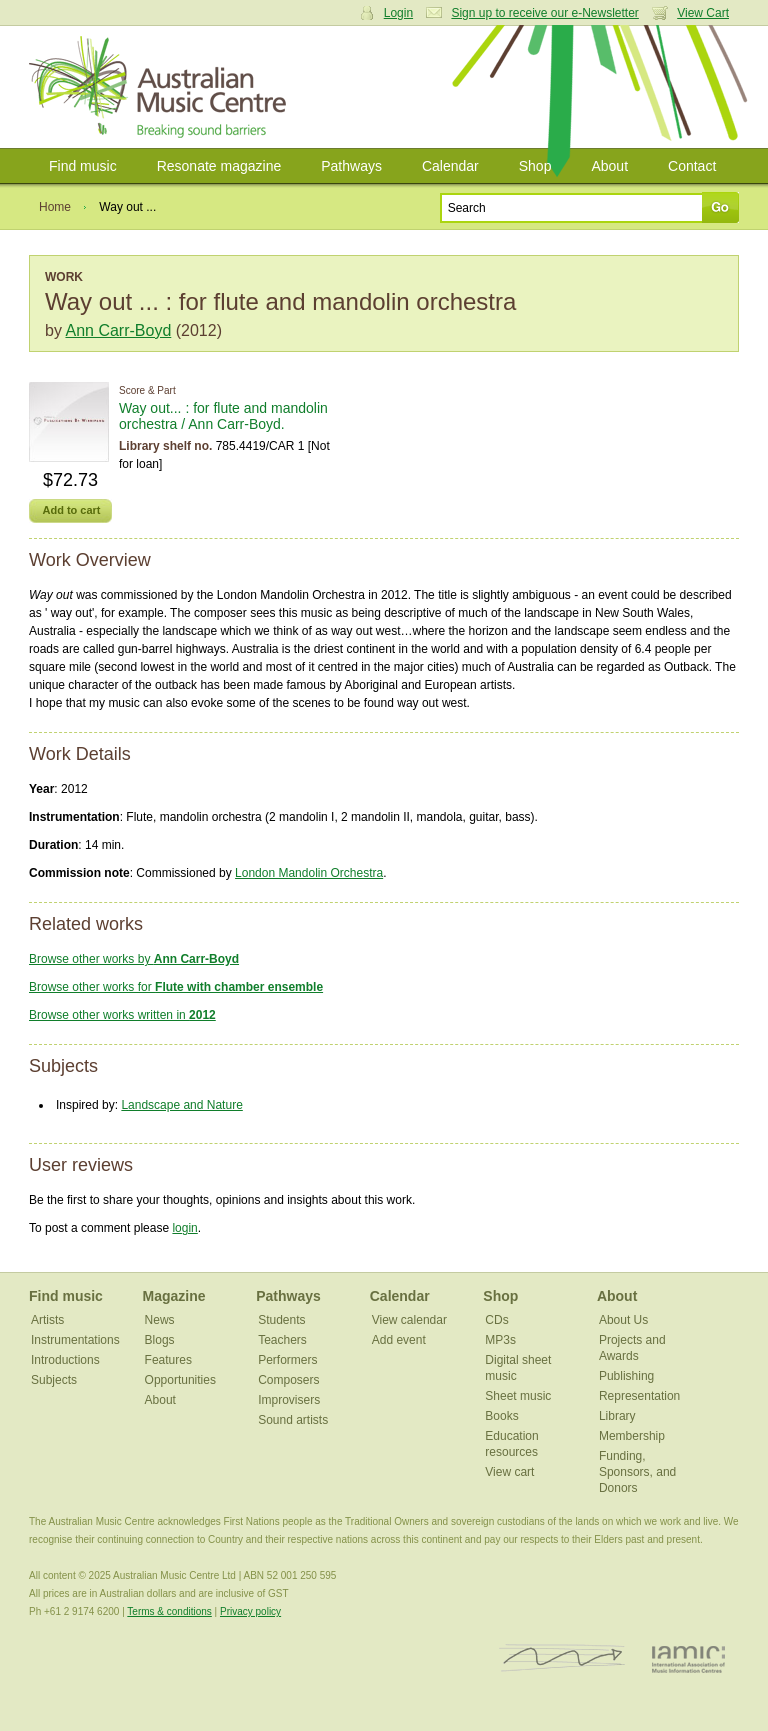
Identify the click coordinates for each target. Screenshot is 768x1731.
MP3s (500, 1340)
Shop (535, 166)
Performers (287, 1360)
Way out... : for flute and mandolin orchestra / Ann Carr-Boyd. (223, 416)
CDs (496, 1320)
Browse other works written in (122, 1015)
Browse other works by (134, 959)
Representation (639, 1396)
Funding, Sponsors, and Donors (637, 1472)
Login (398, 13)
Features (168, 1360)
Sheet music (518, 1396)
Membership (632, 1436)
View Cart (703, 13)
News (160, 1320)
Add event (399, 1340)
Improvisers (289, 1400)
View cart (509, 1472)
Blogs (160, 1340)
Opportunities (180, 1380)
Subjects (54, 1380)
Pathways (351, 166)
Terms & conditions (169, 1611)
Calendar (450, 166)
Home (55, 207)
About (609, 166)
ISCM (562, 1658)
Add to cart (71, 510)
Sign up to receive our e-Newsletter (544, 13)
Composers (288, 1380)
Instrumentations (75, 1340)
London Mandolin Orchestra (309, 873)
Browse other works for (176, 987)
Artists (47, 1320)
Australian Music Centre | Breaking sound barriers (161, 87)
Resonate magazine (219, 166)
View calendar (409, 1320)
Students (281, 1320)
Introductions (65, 1360)
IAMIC (688, 1658)
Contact (692, 166)
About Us (623, 1320)
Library (617, 1416)
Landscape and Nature (181, 1105)
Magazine (174, 1296)
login (184, 1228)
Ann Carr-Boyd (118, 330)
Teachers (282, 1340)
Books (501, 1416)
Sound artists (293, 1420)
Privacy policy (250, 1611)
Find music (83, 166)
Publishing (626, 1376)
